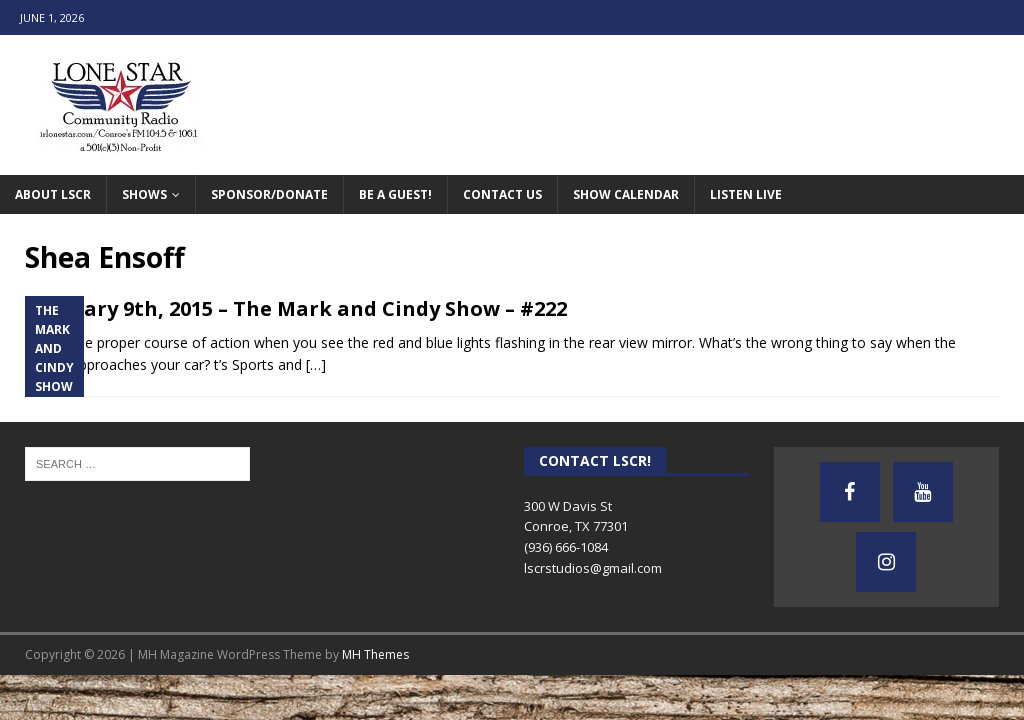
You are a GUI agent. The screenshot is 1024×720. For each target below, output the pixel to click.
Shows (144, 194)
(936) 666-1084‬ (566, 547)
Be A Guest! (395, 194)
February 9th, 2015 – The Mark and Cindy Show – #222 (296, 308)
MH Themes (375, 654)
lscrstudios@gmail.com (593, 568)
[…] (316, 364)
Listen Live (746, 194)
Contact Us (502, 194)
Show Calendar (626, 194)
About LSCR (53, 194)
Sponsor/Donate (269, 194)
